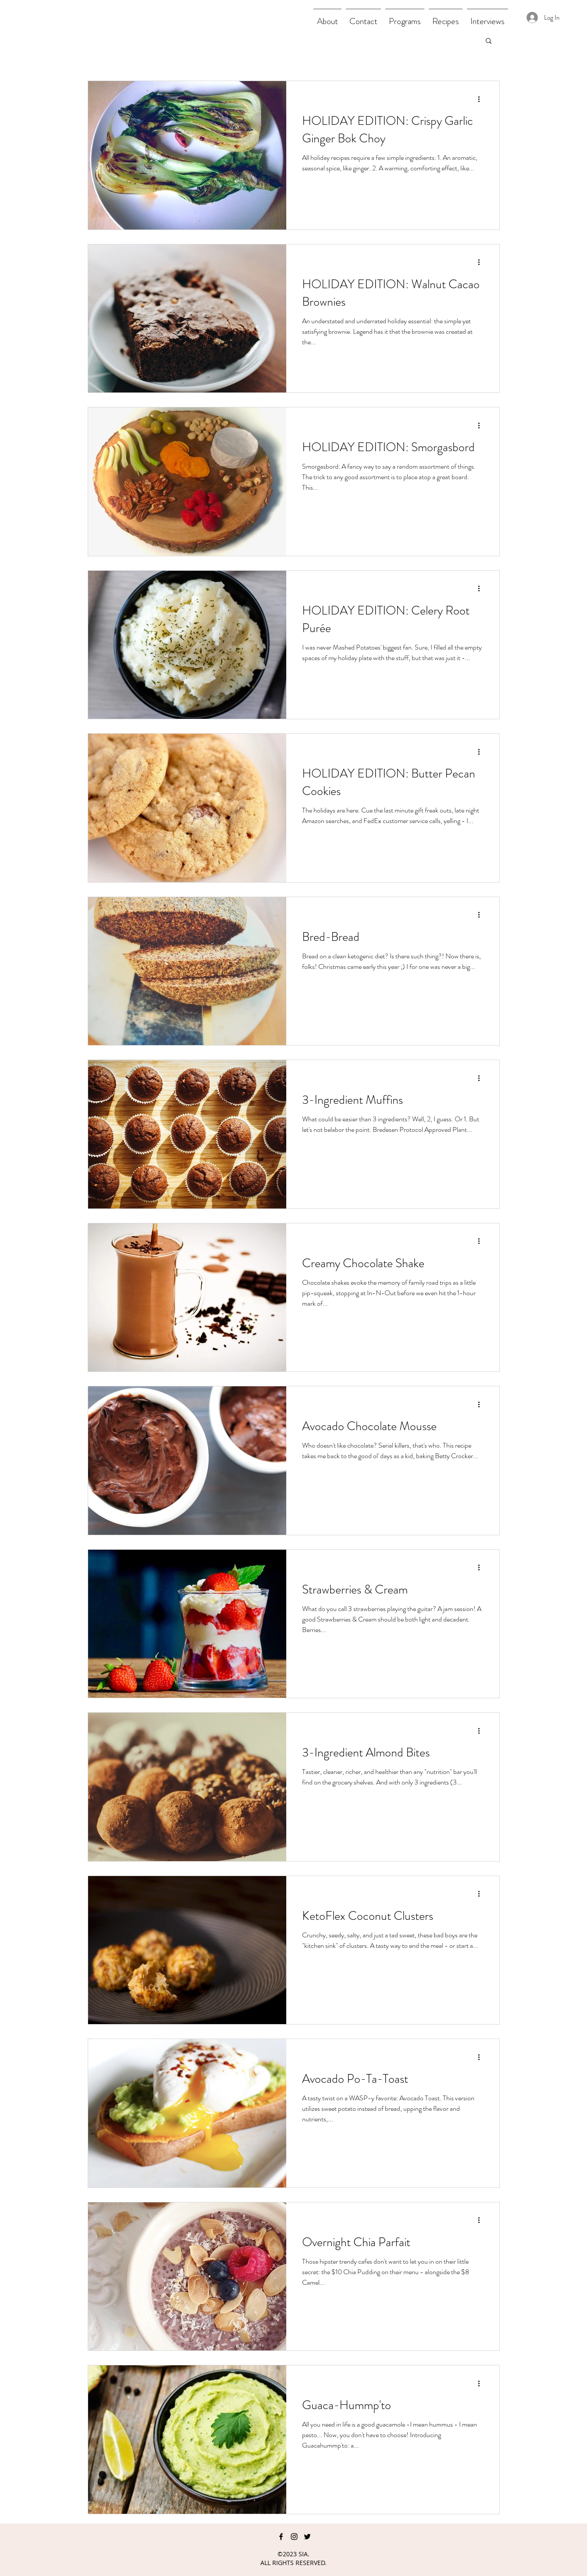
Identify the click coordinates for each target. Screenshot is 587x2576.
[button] (488, 41)
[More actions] (482, 99)
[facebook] (281, 2536)
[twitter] (307, 2536)
